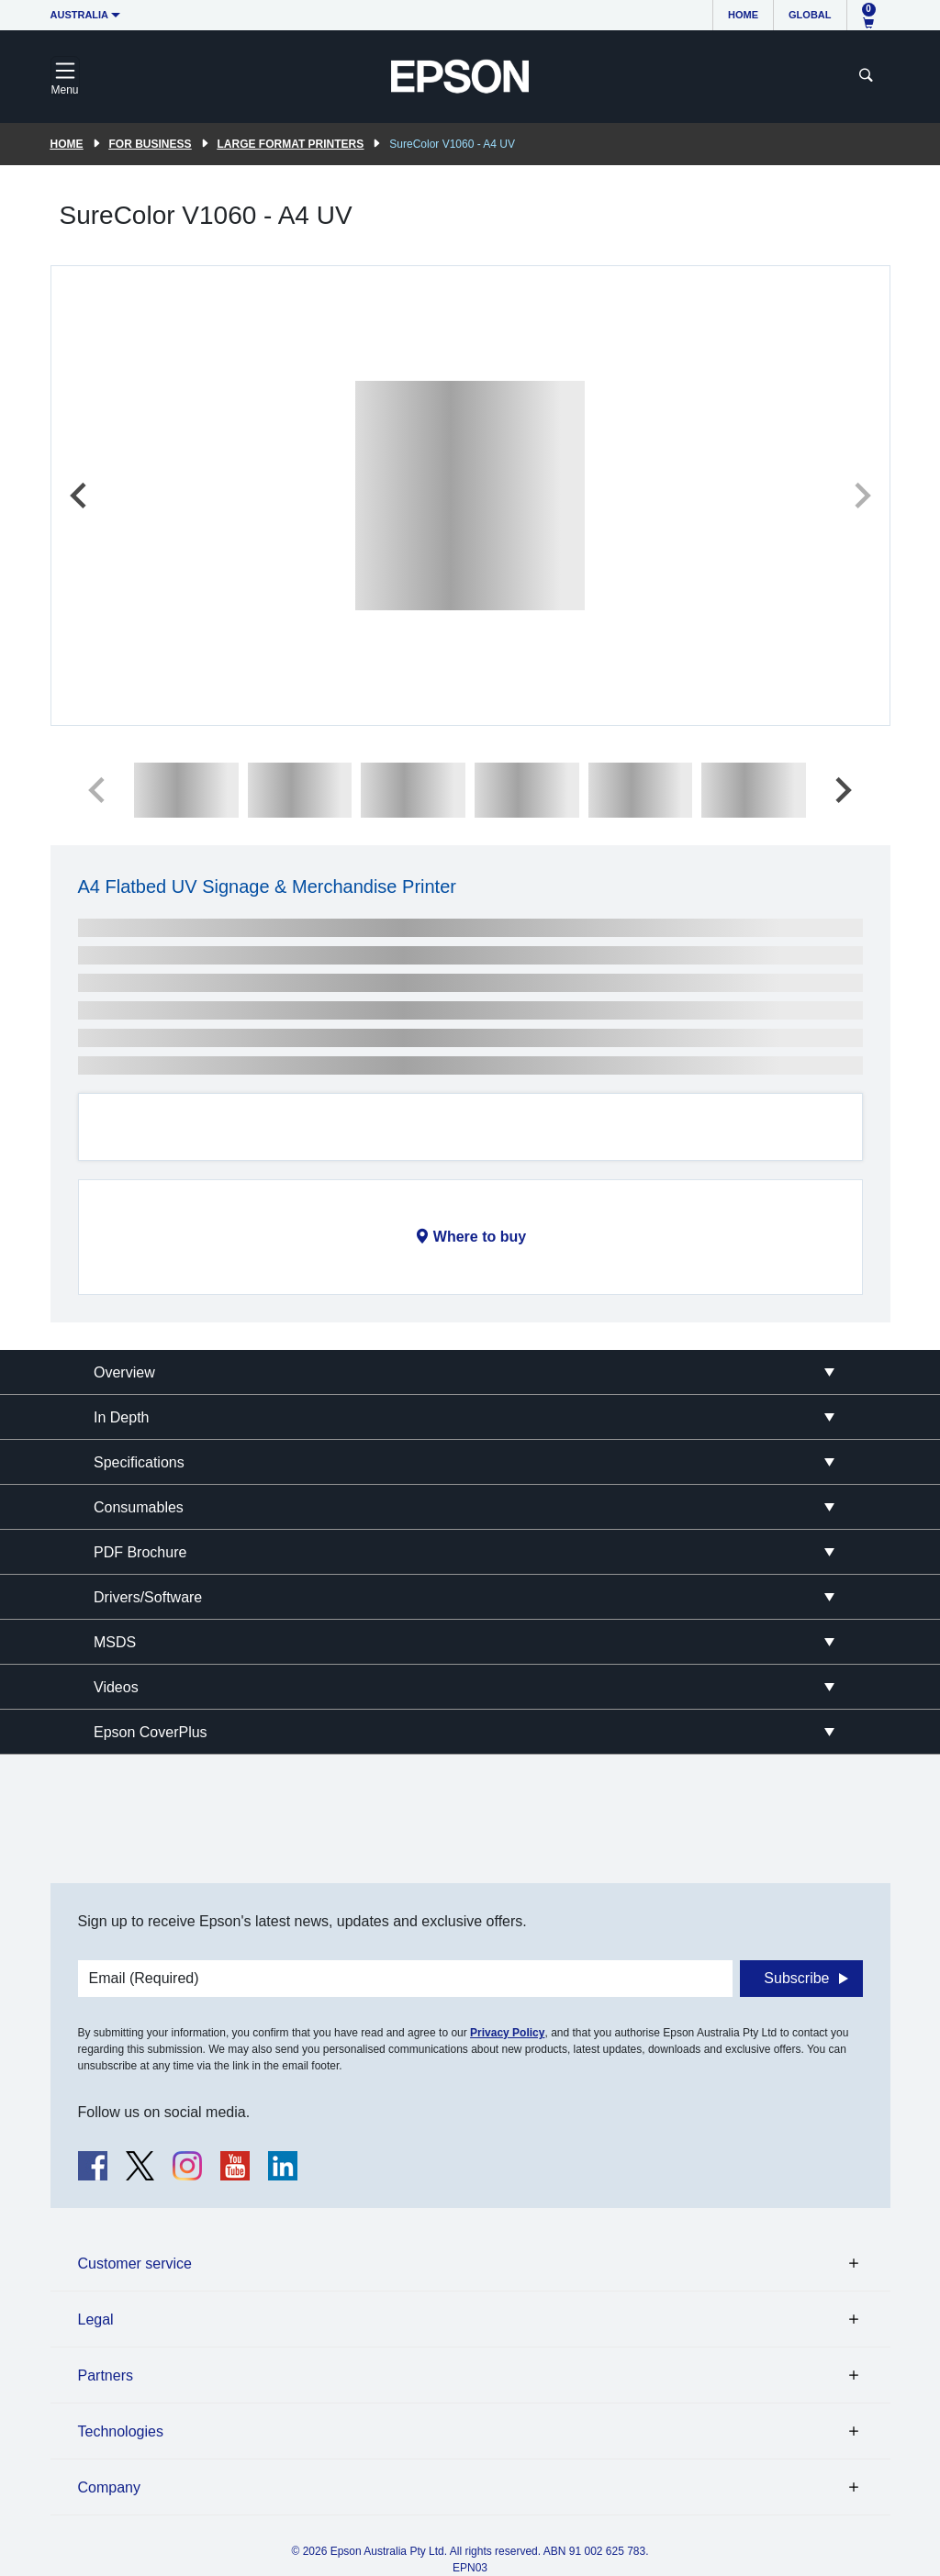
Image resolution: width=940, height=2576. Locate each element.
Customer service (135, 2263)
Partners (105, 2375)
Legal (96, 2319)
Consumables (139, 1507)
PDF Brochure (140, 1552)
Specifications (139, 1462)
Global (810, 14)
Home (743, 14)
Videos (116, 1687)
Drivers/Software (148, 1597)
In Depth (121, 1417)
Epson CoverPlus (150, 1732)
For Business (150, 144)
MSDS (115, 1642)
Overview (124, 1372)
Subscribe (796, 1978)
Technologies (120, 2431)
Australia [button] (79, 14)
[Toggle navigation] (65, 76)
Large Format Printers (291, 144)
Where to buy (479, 1236)
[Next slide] (861, 495)
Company (109, 2487)
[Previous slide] (80, 495)
